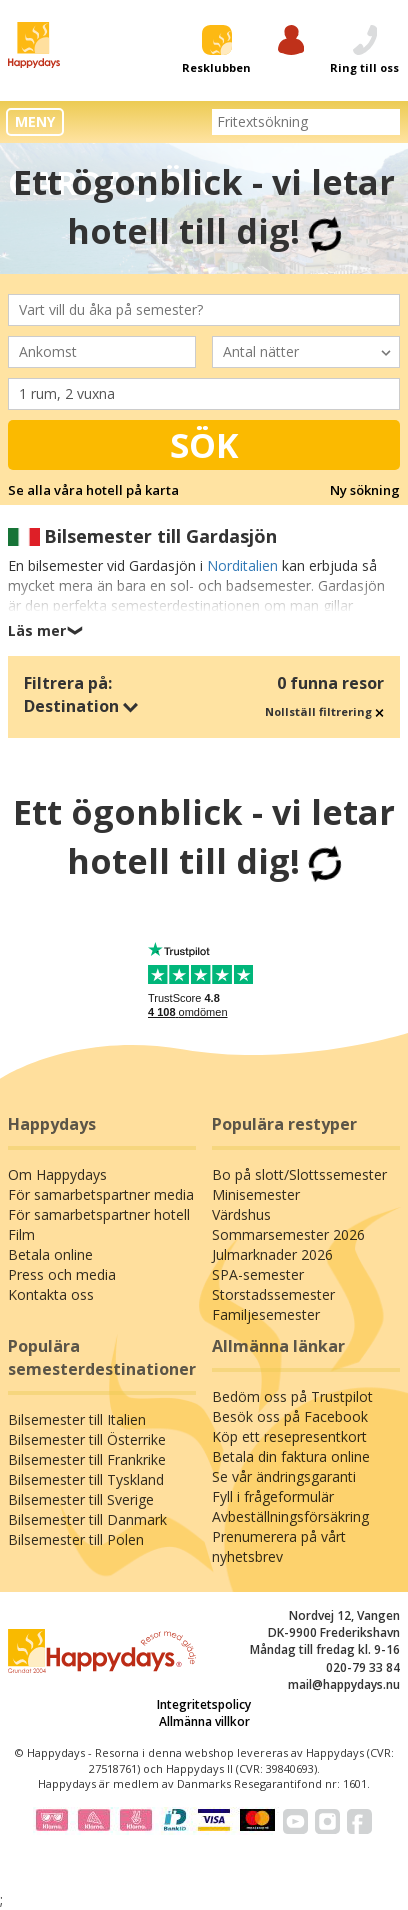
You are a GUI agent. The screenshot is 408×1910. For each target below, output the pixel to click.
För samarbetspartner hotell (99, 1214)
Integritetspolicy (204, 1704)
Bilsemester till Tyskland (86, 1479)
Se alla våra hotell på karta (93, 490)
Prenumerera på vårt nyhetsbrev (279, 1546)
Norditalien (242, 565)
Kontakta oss (51, 1294)
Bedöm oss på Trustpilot (292, 1396)
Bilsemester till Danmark (87, 1519)
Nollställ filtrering (324, 711)
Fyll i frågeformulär (273, 1496)
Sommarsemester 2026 (288, 1234)
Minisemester (256, 1194)
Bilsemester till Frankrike (87, 1459)
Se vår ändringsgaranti (284, 1476)
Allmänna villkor (204, 1721)
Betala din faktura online (291, 1456)
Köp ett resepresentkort (289, 1436)
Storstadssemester (273, 1294)
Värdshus (241, 1214)
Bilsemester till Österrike (87, 1439)
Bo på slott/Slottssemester (299, 1174)
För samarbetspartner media (101, 1194)
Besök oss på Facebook (290, 1416)
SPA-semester (258, 1274)
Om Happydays (57, 1174)
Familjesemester (266, 1314)
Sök (204, 445)
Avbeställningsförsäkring (290, 1516)
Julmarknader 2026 (272, 1254)
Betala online (50, 1254)
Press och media (62, 1274)
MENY (35, 121)
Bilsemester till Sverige (81, 1499)
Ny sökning (365, 490)
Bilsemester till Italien (77, 1419)
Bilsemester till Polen (76, 1539)
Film (21, 1234)
